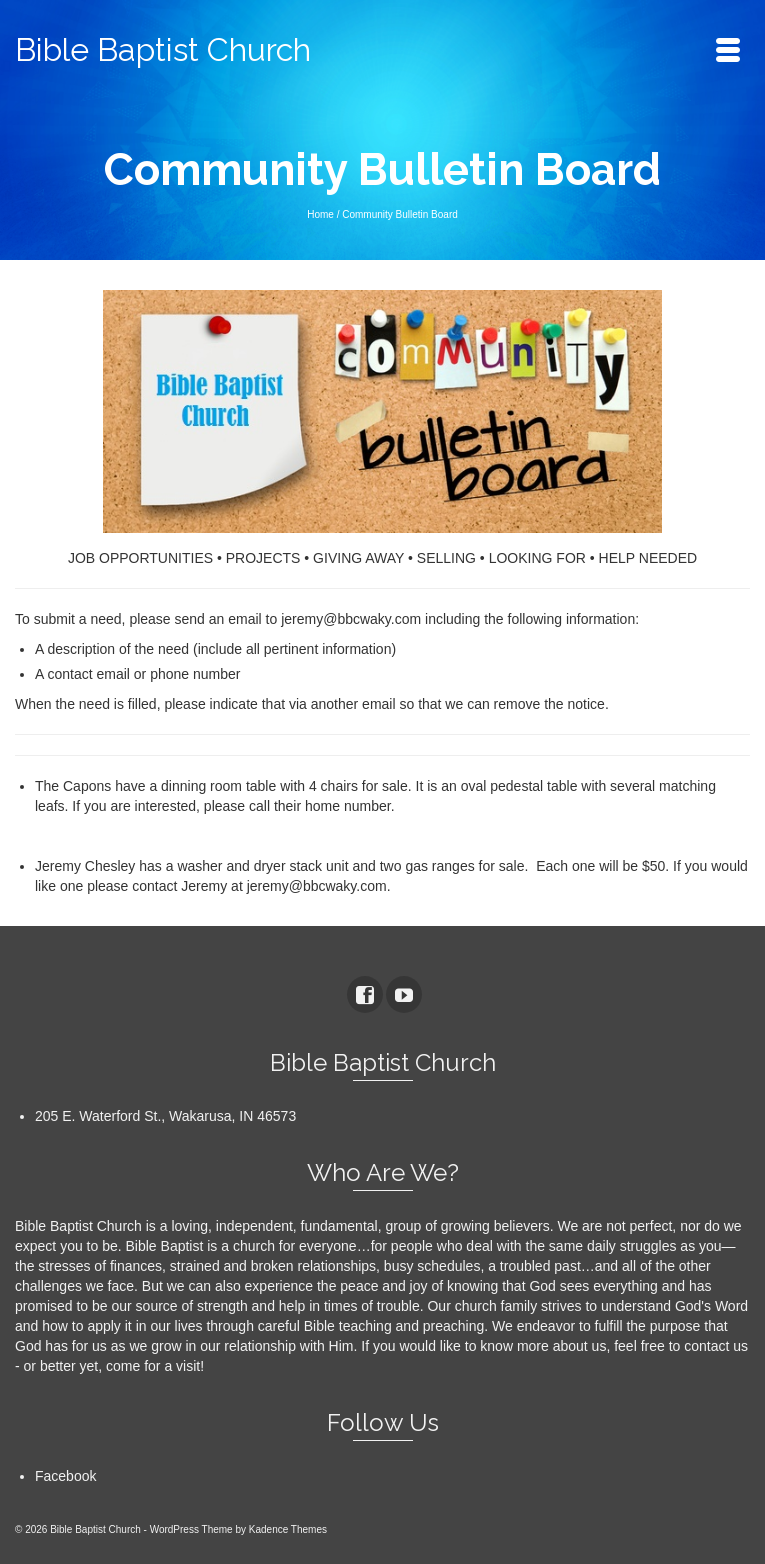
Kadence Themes (288, 1529)
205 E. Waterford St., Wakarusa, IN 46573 (165, 1116)
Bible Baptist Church (163, 49)
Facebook (65, 1476)
